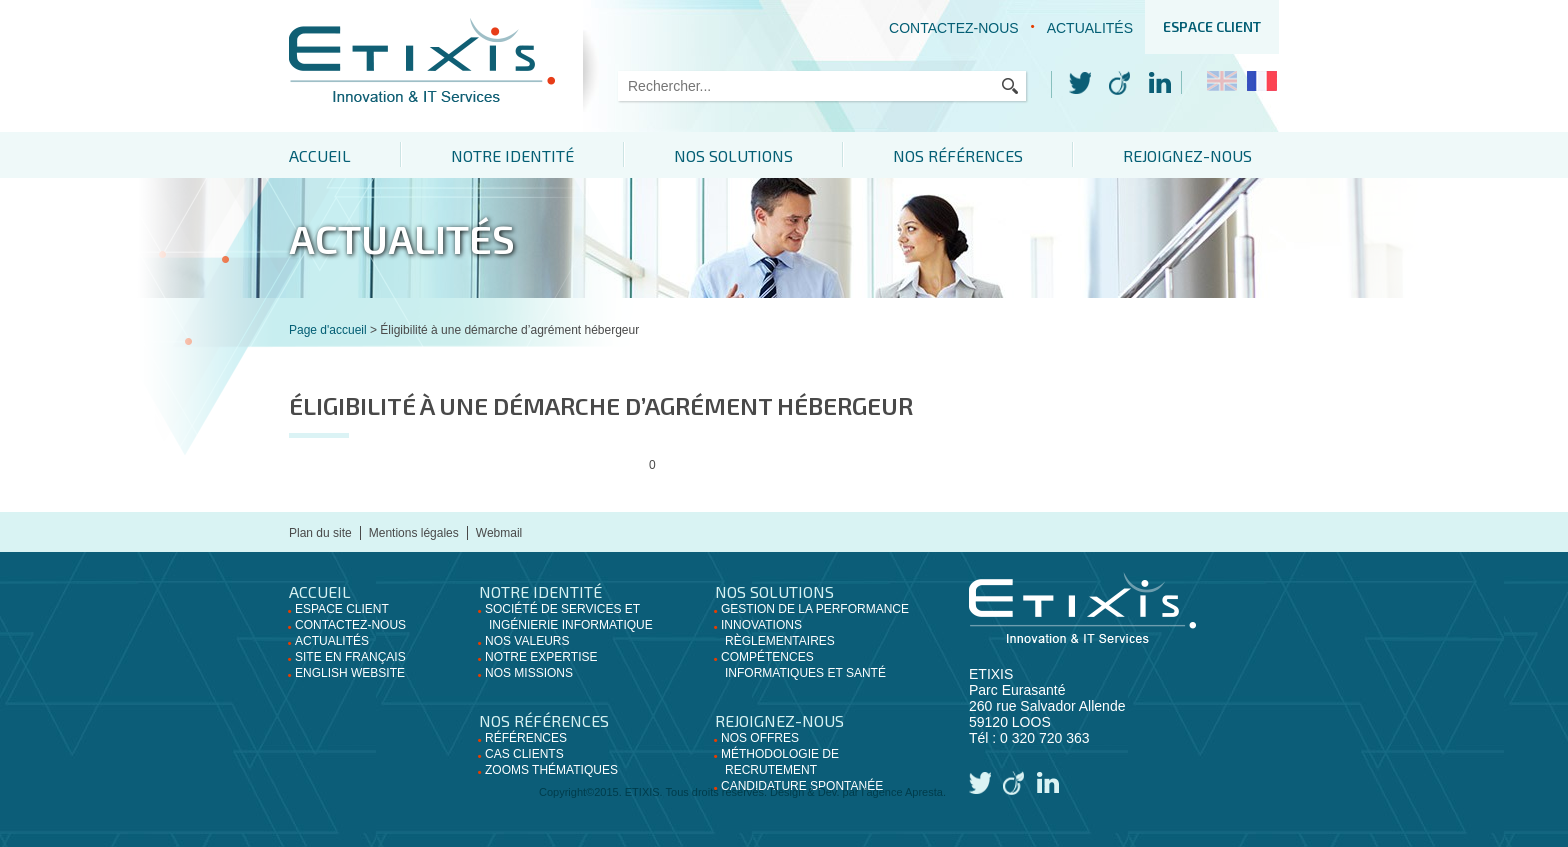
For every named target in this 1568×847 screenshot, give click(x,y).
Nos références (958, 155)
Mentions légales (414, 533)
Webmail (499, 533)
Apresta (924, 792)
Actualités (1090, 28)
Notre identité (512, 155)
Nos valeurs (527, 641)
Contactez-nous (954, 28)
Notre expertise (541, 657)
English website (350, 673)
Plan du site (320, 533)
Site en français (350, 657)
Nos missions (529, 673)
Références (526, 738)
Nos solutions (733, 155)
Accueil (320, 155)
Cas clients (524, 754)
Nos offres (760, 738)
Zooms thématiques (551, 770)
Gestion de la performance (815, 609)
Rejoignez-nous (1187, 155)
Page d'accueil (328, 330)
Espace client (1212, 26)
